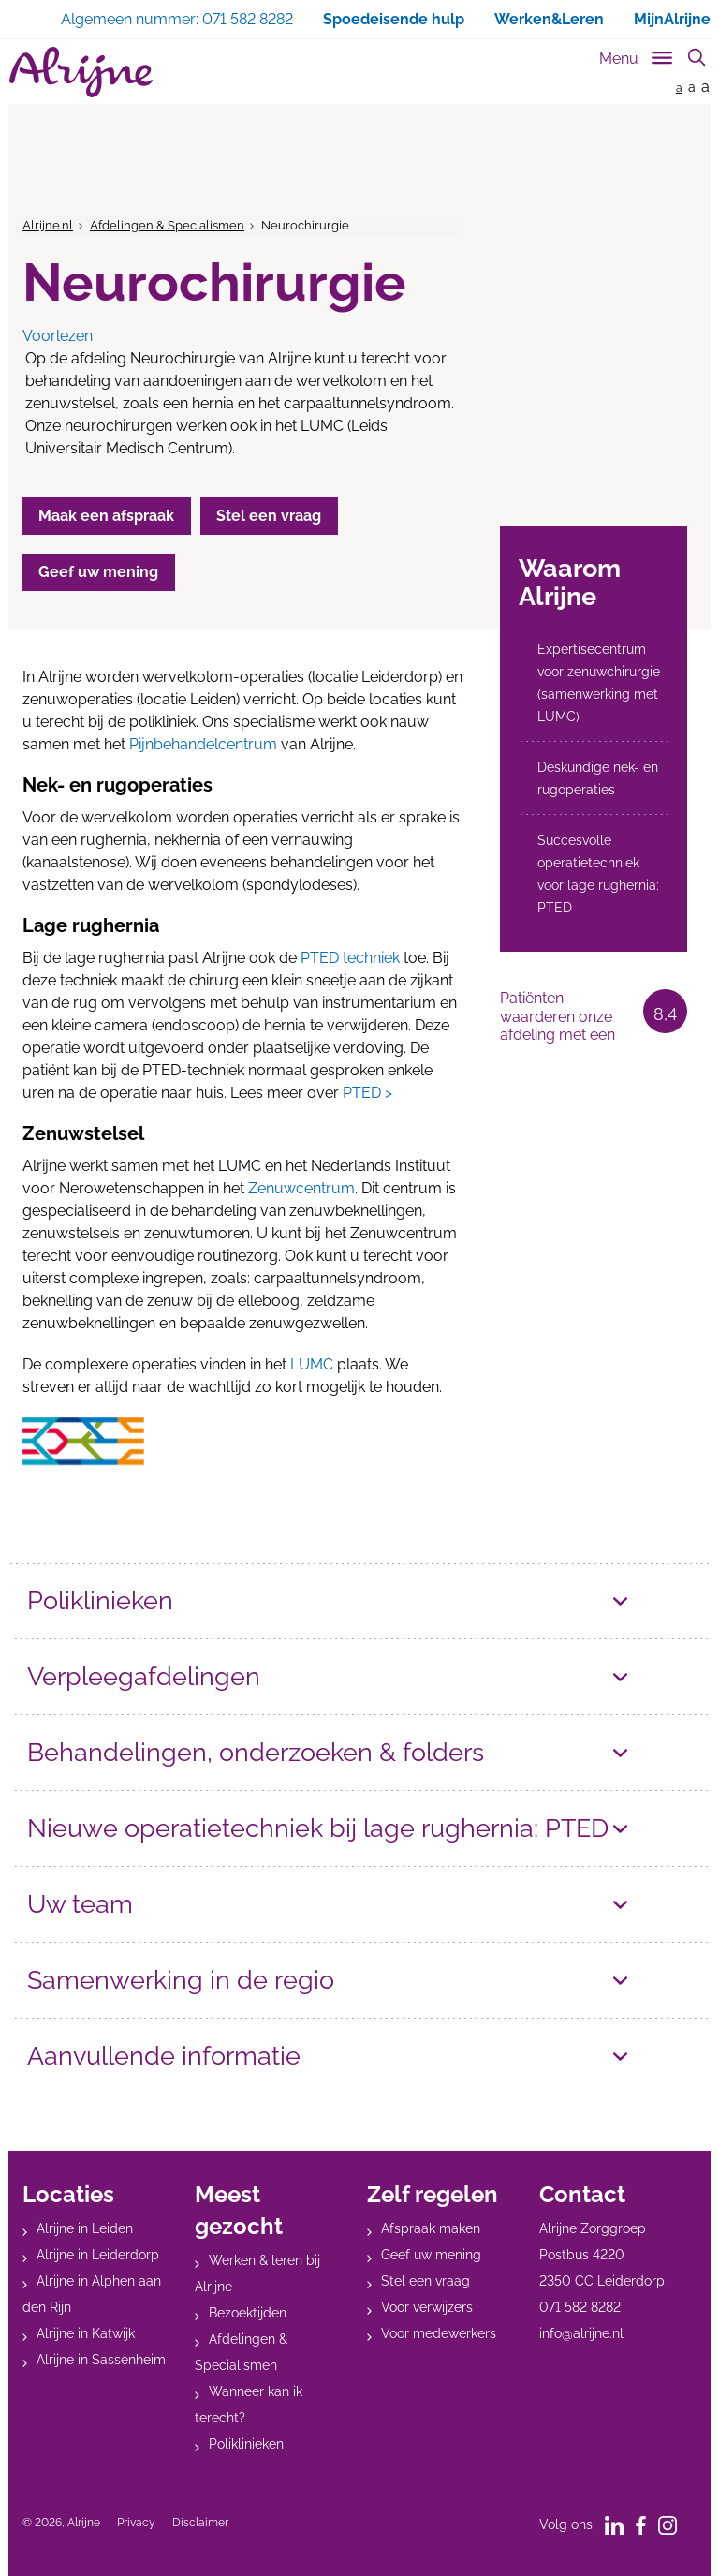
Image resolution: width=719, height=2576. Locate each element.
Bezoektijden (247, 2312)
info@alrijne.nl (581, 2333)
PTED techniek (350, 958)
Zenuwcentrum (301, 1188)
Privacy (136, 2522)
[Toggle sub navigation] (637, 54)
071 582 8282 (580, 2307)
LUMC (311, 1364)
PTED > (367, 1093)
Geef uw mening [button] (99, 572)
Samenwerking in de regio (180, 1979)
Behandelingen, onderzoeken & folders (255, 1752)
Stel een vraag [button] (270, 516)
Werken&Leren (549, 19)
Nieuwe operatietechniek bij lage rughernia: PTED (318, 1828)
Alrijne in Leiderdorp (98, 2254)
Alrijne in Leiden (85, 2228)
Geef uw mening (431, 2254)
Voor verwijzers (427, 2307)
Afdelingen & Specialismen (167, 225)
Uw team (80, 1903)
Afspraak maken (430, 2228)
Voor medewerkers (438, 2333)
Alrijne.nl (47, 225)
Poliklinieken (100, 1600)
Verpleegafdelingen (143, 1676)
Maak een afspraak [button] (107, 516)
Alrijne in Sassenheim (101, 2359)
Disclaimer (200, 2522)
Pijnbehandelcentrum (203, 744)
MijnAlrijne (672, 19)
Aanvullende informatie (164, 2055)
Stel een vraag (425, 2280)
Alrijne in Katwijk (86, 2333)
